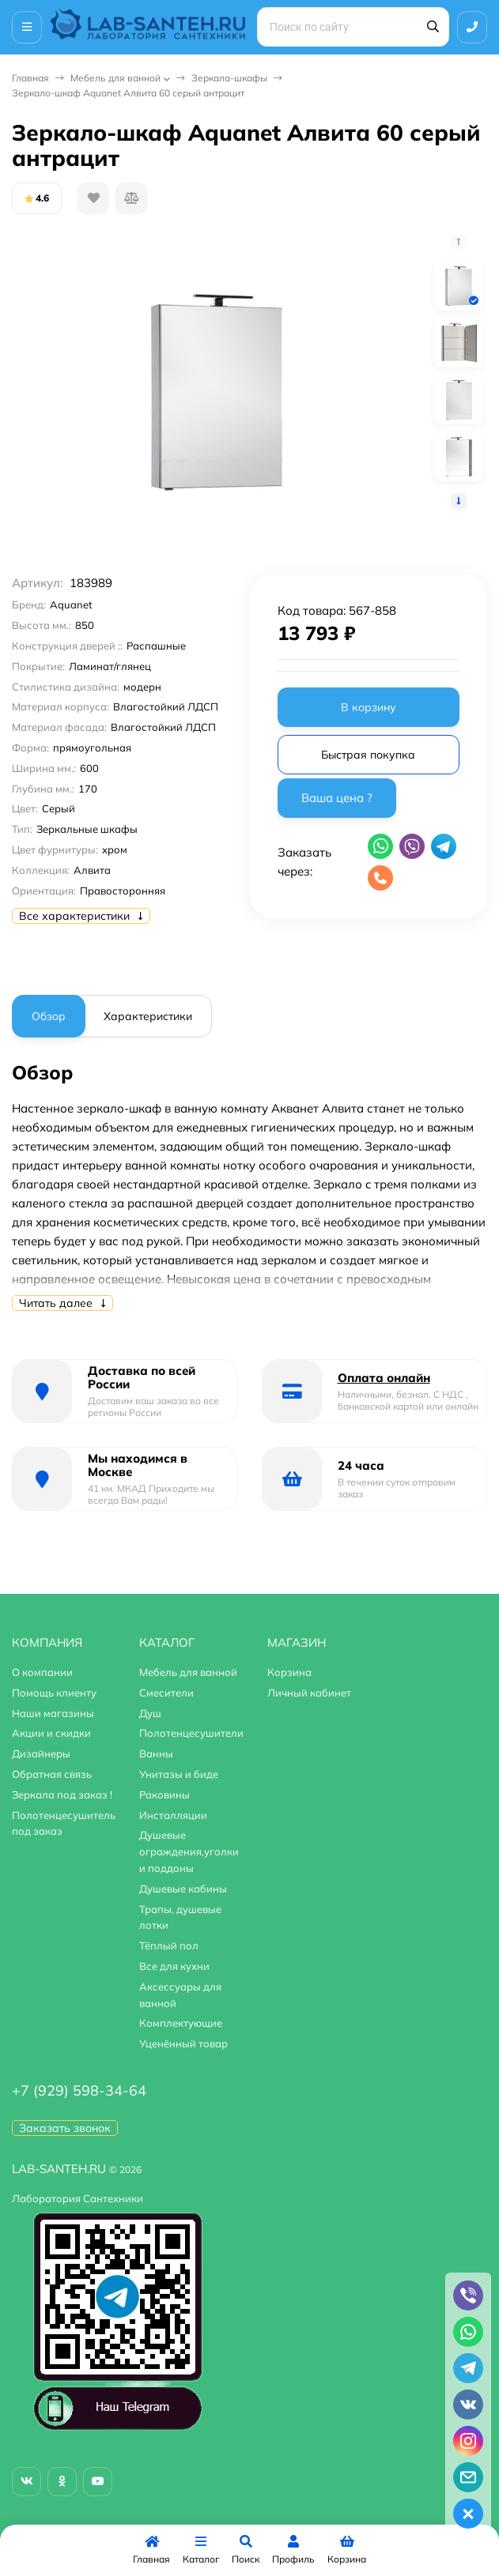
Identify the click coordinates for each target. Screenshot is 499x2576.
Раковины (164, 1794)
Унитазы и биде (178, 1774)
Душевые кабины (183, 1888)
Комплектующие (180, 2023)
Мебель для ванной (115, 78)
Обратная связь (52, 1774)
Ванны (156, 1753)
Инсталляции (173, 1815)
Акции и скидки (51, 1733)
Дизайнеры (41, 1753)
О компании (42, 1672)
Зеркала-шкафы (229, 78)
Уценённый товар (183, 2043)
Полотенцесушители (191, 1733)
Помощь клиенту (54, 1692)
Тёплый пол (168, 1945)
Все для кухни (174, 1966)
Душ (150, 1713)
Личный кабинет (309, 1692)
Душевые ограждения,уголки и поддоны (189, 1851)
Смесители (166, 1692)
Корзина (289, 1672)
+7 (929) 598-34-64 (79, 2090)
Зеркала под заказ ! (62, 1794)
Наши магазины (53, 1713)
